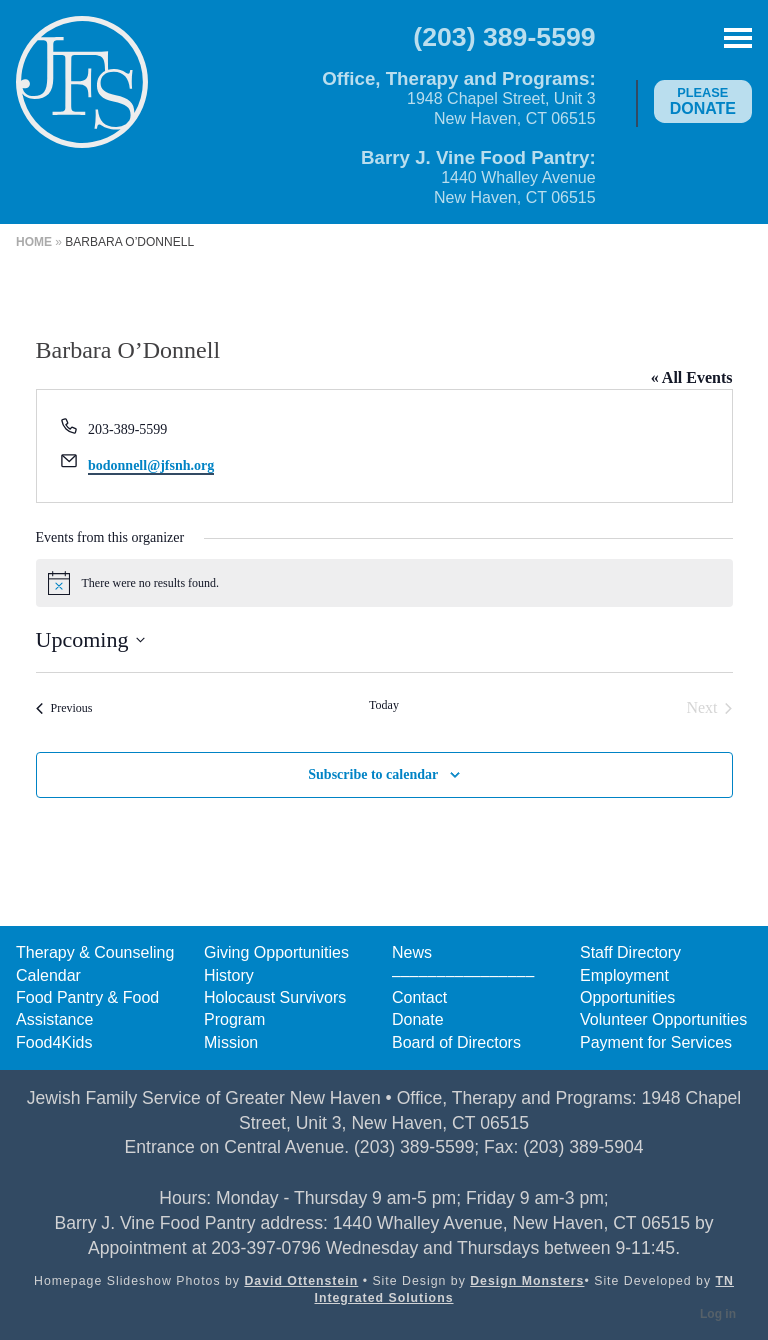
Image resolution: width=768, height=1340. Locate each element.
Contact (419, 997)
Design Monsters (527, 1281)
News (412, 952)
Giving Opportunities (276, 952)
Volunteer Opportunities (663, 1019)
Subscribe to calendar (373, 774)
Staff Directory (630, 952)
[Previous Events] (64, 708)
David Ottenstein (301, 1281)
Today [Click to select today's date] (384, 705)
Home (34, 242)
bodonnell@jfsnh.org (151, 465)
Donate (703, 101)
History (229, 975)
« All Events (692, 377)
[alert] (384, 583)
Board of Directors (456, 1042)
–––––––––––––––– (463, 975)
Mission (231, 1042)
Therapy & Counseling (95, 952)
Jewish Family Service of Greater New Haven (82, 96)
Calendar (48, 975)
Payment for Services (656, 1042)
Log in (718, 1314)
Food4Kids (54, 1042)
